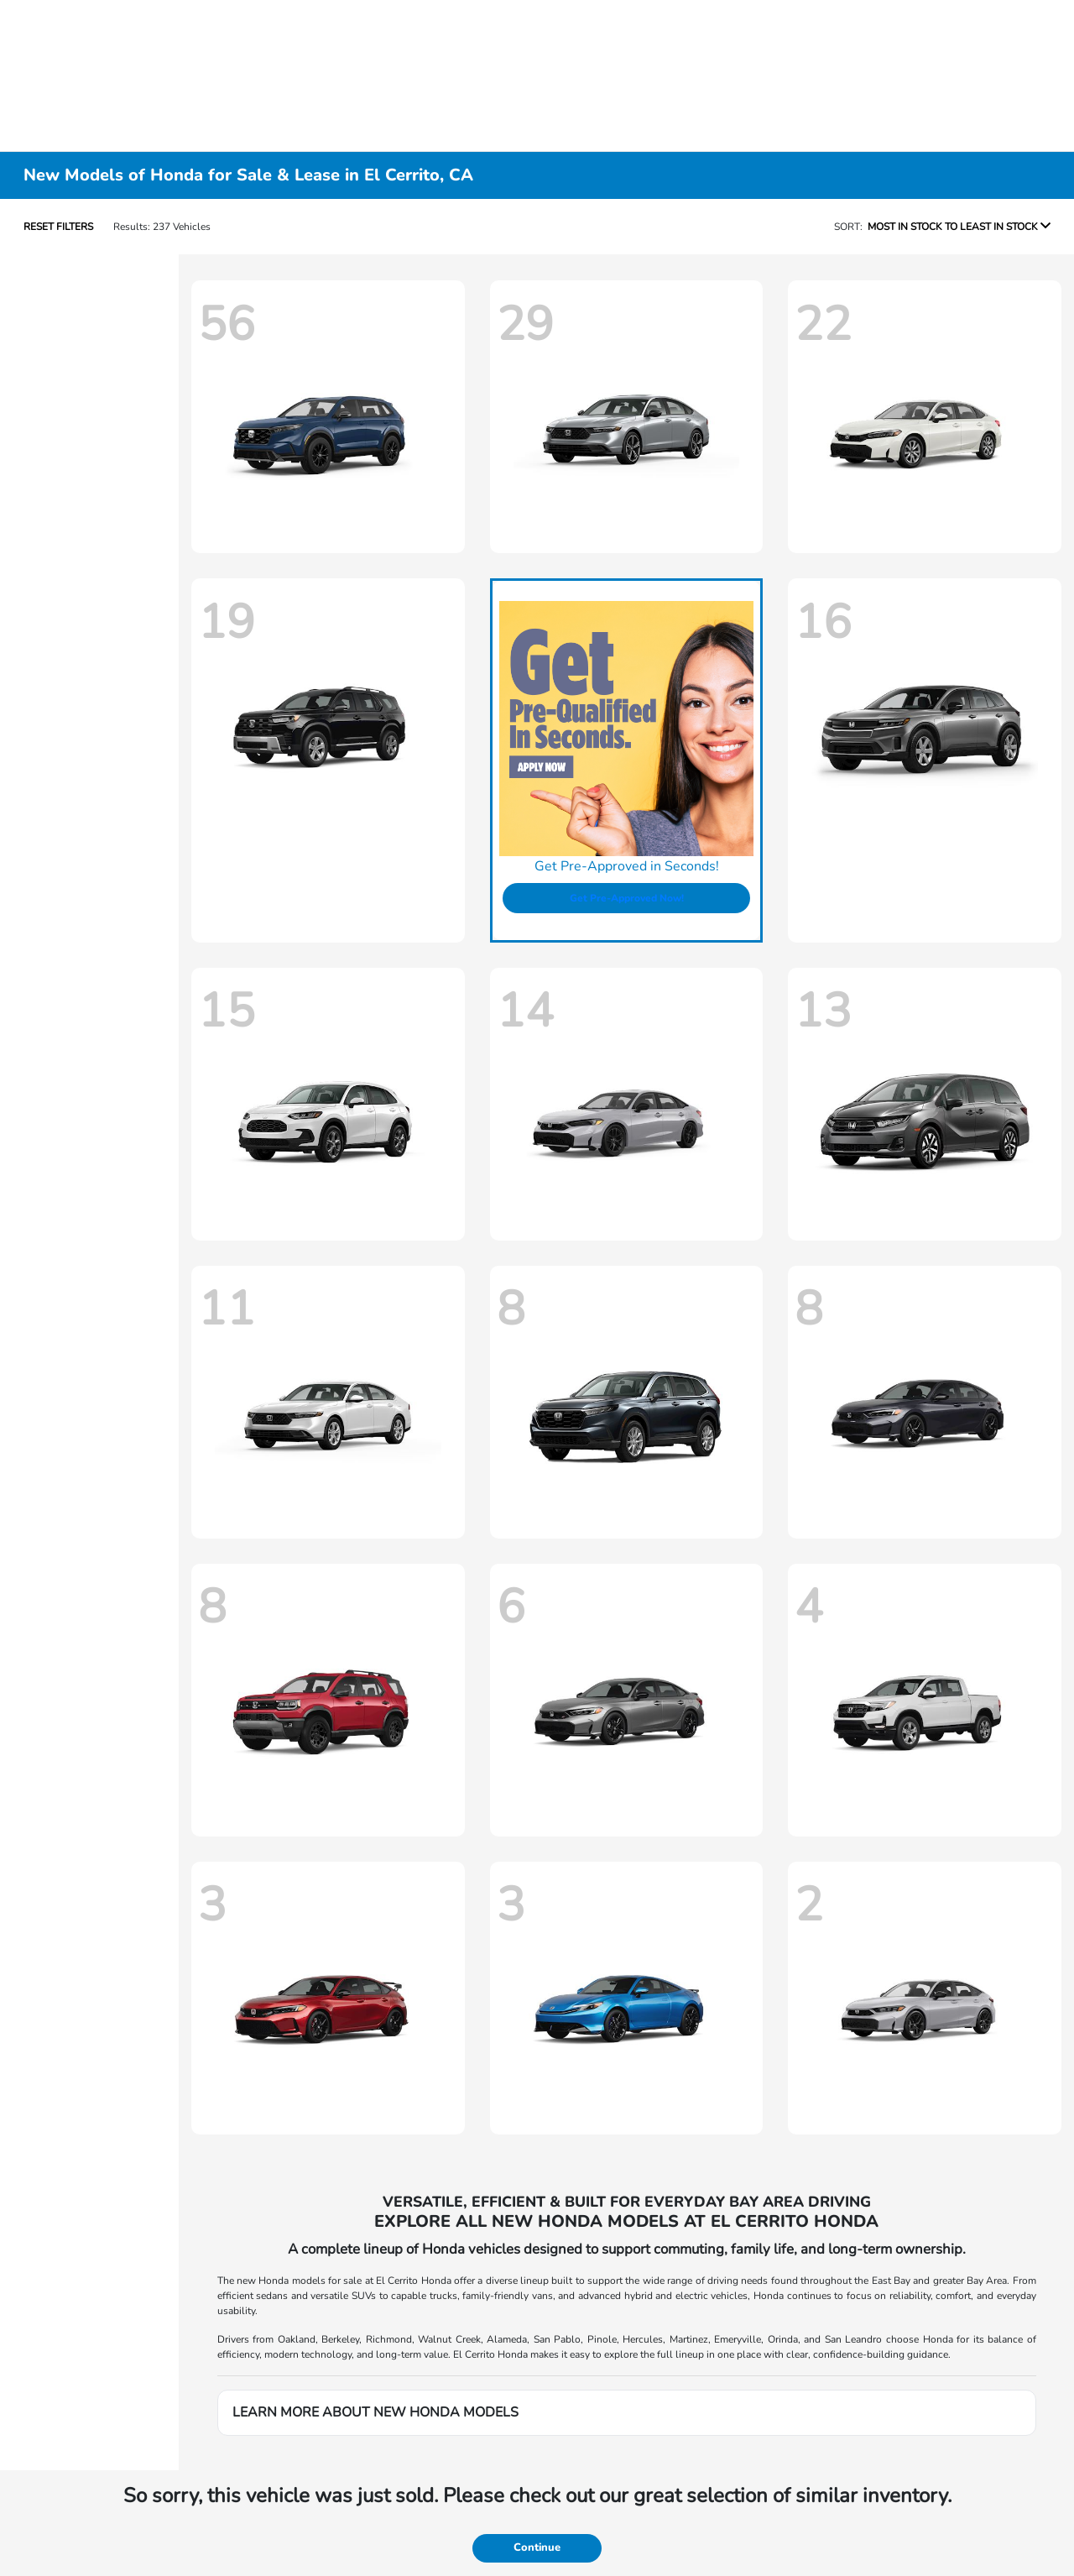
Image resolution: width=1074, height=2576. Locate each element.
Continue (537, 2547)
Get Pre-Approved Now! (627, 898)
